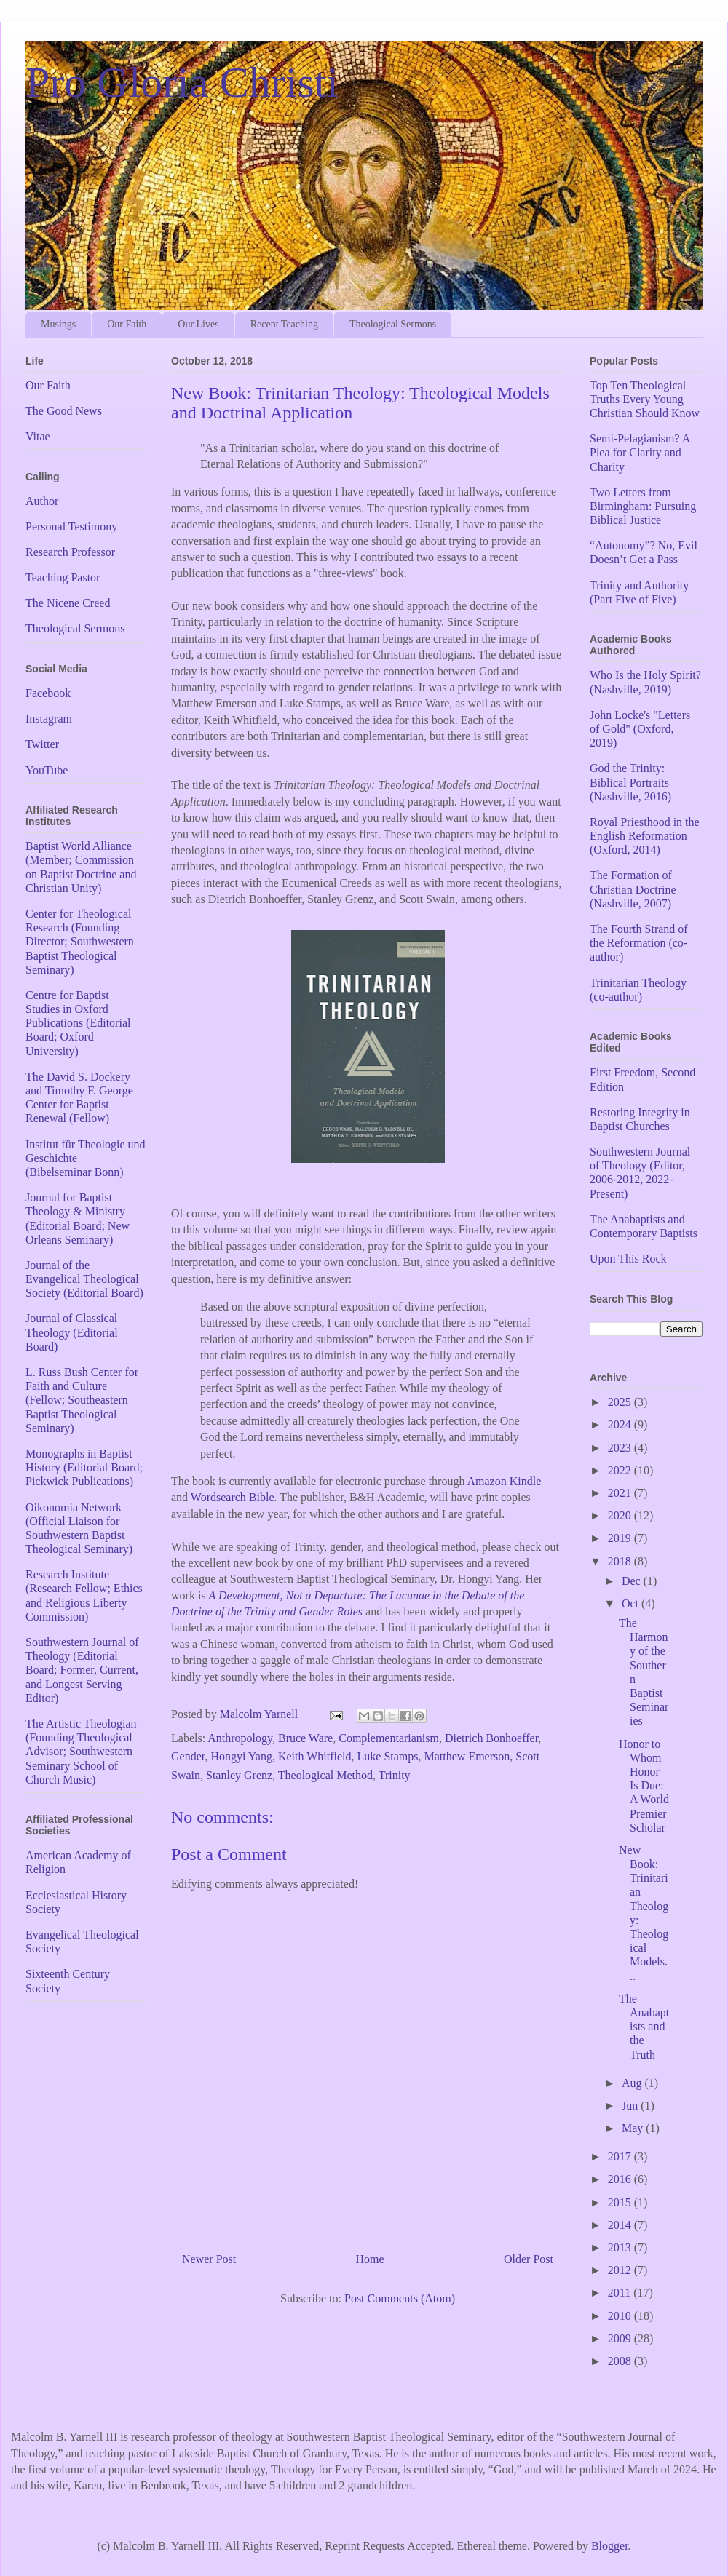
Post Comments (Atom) (399, 2298)
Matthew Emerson (467, 1756)
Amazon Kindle (504, 1481)
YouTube (46, 770)
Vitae (37, 436)
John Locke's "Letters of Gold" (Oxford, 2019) (640, 729)
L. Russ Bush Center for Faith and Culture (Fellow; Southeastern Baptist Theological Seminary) (81, 1400)
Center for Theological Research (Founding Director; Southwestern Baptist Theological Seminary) (79, 941)
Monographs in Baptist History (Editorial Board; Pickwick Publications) (84, 1467)
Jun (631, 2105)
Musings (58, 324)
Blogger (609, 2546)
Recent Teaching (284, 324)
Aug (633, 2083)
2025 (621, 1402)
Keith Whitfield (315, 1756)
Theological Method (325, 1775)
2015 (621, 2202)
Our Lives (198, 324)
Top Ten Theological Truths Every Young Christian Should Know (645, 399)
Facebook (48, 693)
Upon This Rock (628, 1258)
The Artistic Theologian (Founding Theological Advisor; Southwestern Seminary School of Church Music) (81, 1751)
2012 (621, 2270)
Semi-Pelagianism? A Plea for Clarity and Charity (639, 452)
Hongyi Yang (241, 1756)
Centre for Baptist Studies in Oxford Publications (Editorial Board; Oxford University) (77, 1023)
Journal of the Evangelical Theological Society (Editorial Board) (84, 1279)
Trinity (395, 1775)
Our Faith (126, 324)
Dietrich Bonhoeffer (491, 1738)
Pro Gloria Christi (182, 82)
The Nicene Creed (67, 603)
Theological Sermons (392, 324)
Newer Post (209, 2259)
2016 (621, 2179)
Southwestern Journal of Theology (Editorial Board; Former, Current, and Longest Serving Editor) (82, 1670)
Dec (633, 1581)
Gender (188, 1756)
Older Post (528, 2259)
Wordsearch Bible (232, 1497)
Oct (631, 1603)
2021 (621, 1493)
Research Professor (70, 552)
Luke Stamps (388, 1756)
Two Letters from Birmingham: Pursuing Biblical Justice (643, 506)
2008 (621, 2361)
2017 (621, 2156)
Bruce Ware (305, 1738)
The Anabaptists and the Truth (644, 2026)
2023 (621, 1448)
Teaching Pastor (62, 577)
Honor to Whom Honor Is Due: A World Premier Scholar (644, 1786)
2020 (621, 1515)
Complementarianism (389, 1738)
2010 (621, 2316)
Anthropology (239, 1738)
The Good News (63, 411)
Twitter (42, 744)
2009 (621, 2338)
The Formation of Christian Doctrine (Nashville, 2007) (633, 889)
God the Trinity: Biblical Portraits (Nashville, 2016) (630, 782)
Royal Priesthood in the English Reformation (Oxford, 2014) (645, 836)
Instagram (48, 718)
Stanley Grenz (239, 1775)
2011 (620, 2292)
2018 (621, 1561)
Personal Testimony (71, 526)
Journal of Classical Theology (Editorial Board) (71, 1332)
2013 (621, 2247)
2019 (621, 1538)
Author (41, 501)
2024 (621, 1424)
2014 (621, 2225)
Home (370, 2259)
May (634, 2128)
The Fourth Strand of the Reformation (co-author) (639, 943)
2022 (621, 1470)
